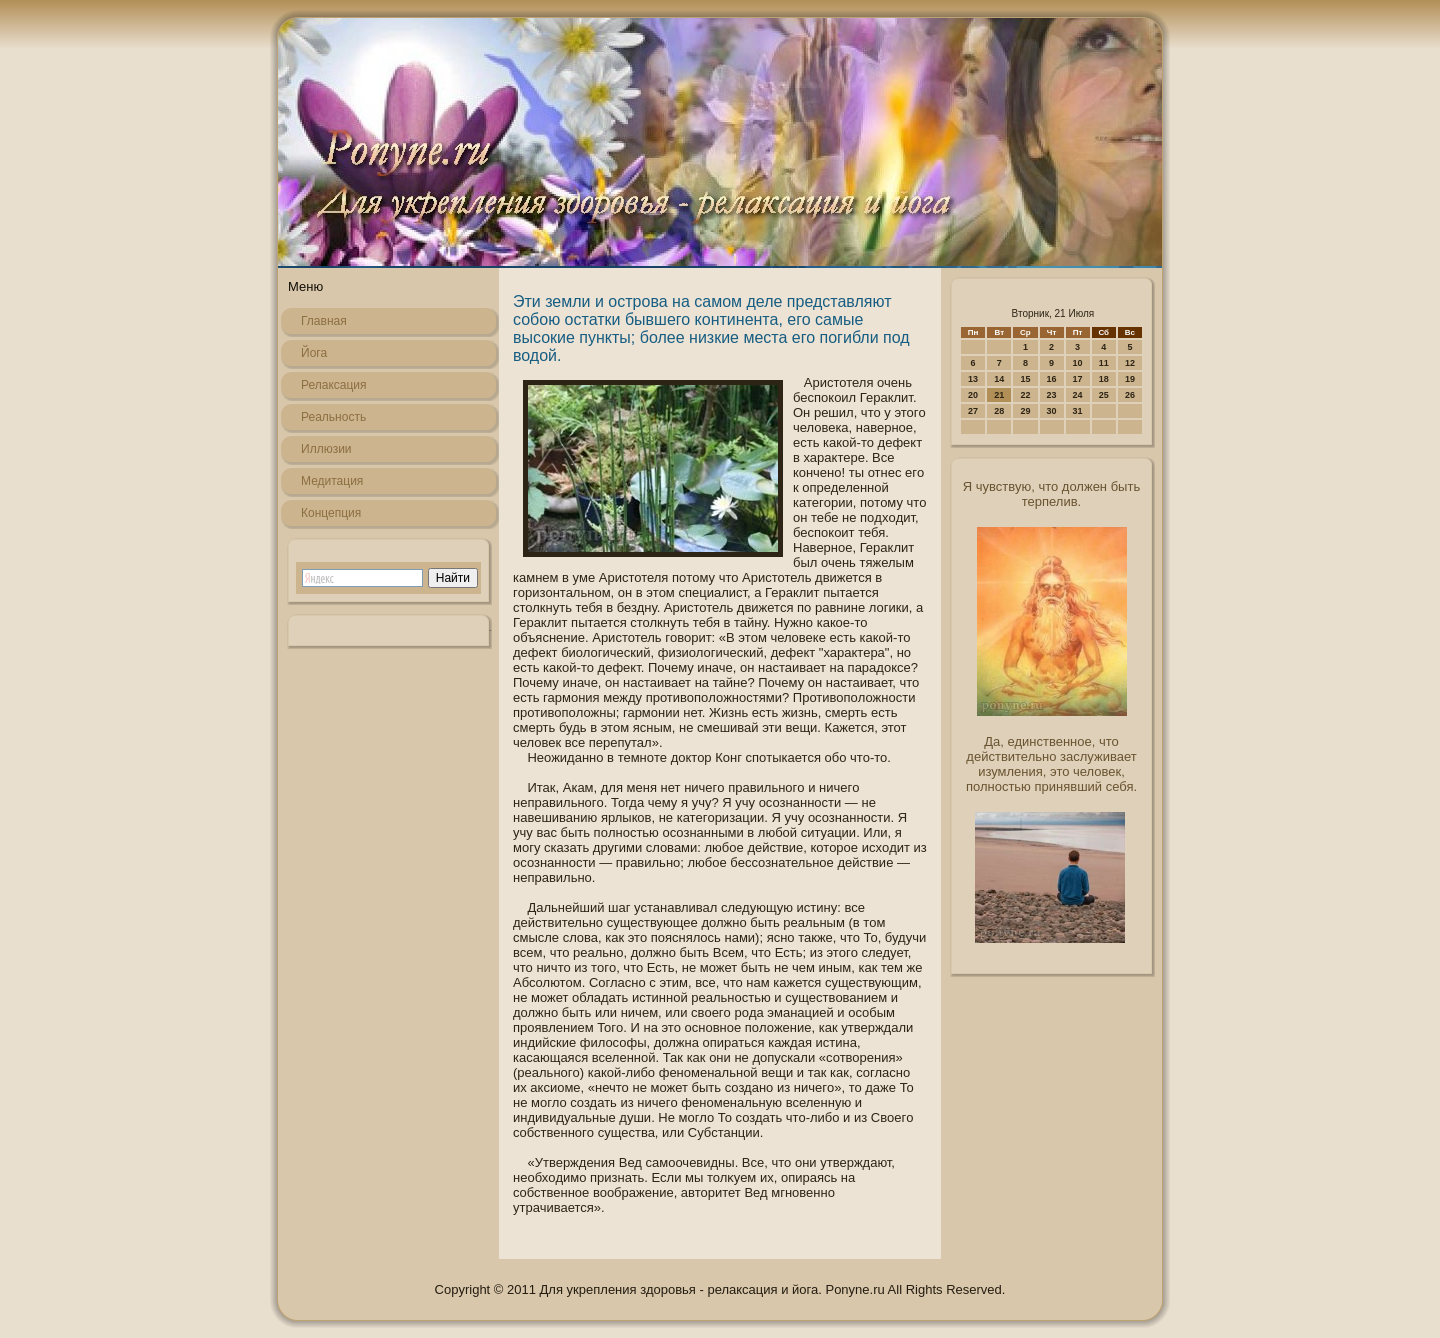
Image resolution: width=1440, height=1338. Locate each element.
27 (973, 411)
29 (1025, 411)
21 (999, 395)
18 (1104, 379)
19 (1130, 379)
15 (1025, 379)
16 (1052, 379)
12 (1130, 363)
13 (973, 379)
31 (1078, 411)
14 (999, 379)
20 (973, 395)
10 (1078, 363)
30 (1052, 411)
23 (1052, 395)
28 (999, 411)
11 (1104, 363)
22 (1025, 395)
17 (1078, 379)
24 (1078, 395)
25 (1104, 395)
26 (1130, 395)
